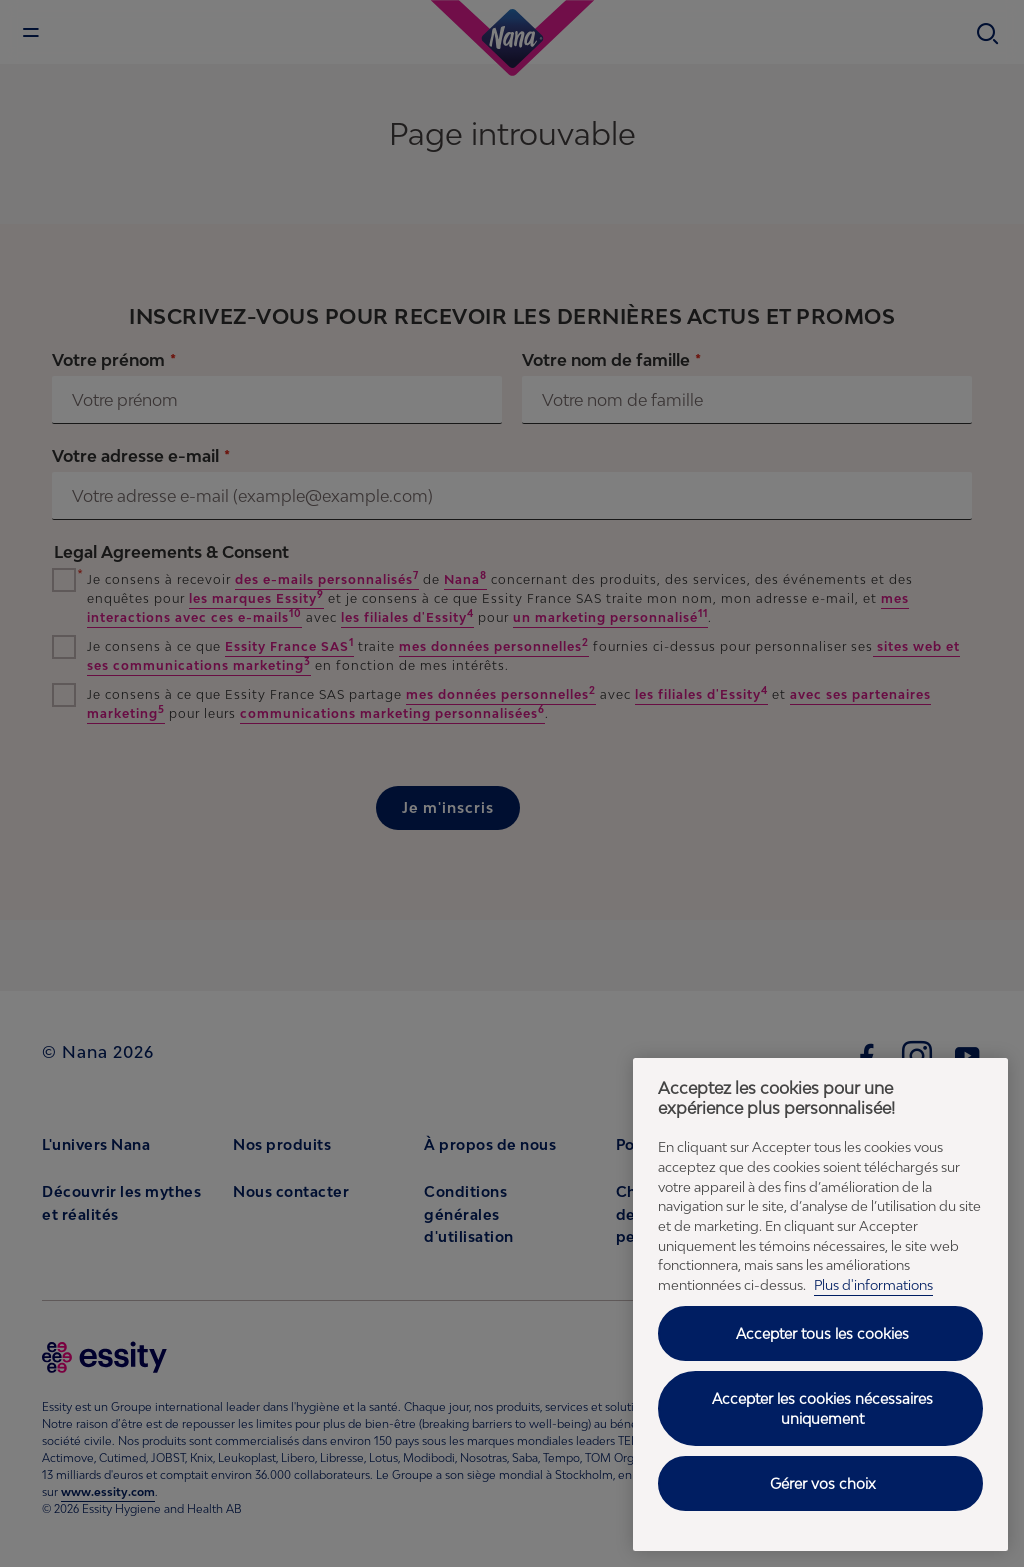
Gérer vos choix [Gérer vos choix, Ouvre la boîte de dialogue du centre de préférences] (823, 1483)
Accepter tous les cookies (822, 1333)
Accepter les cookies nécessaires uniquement (822, 1408)
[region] (820, 1304)
